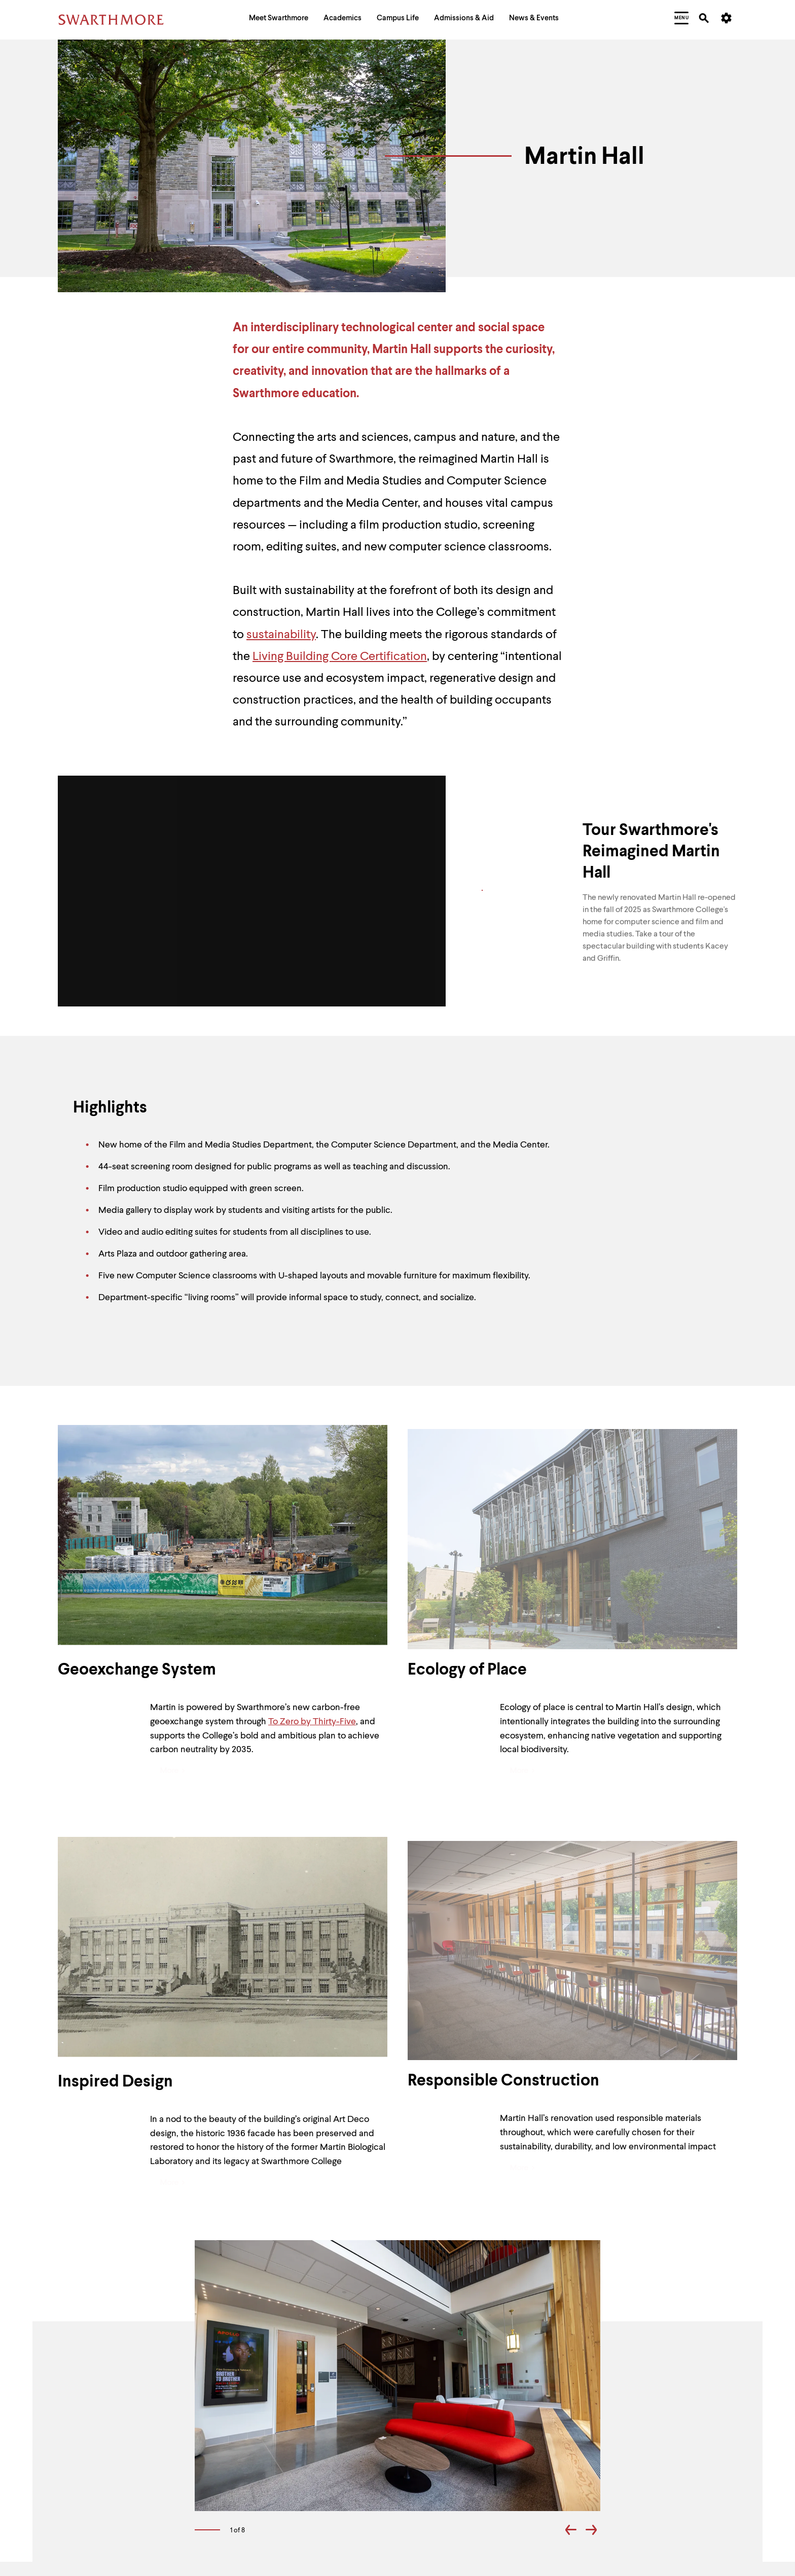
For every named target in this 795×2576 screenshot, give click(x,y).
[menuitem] (278, 19)
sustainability (281, 635)
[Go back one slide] (570, 2531)
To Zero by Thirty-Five (312, 1721)
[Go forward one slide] (591, 2531)
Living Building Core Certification (339, 657)
